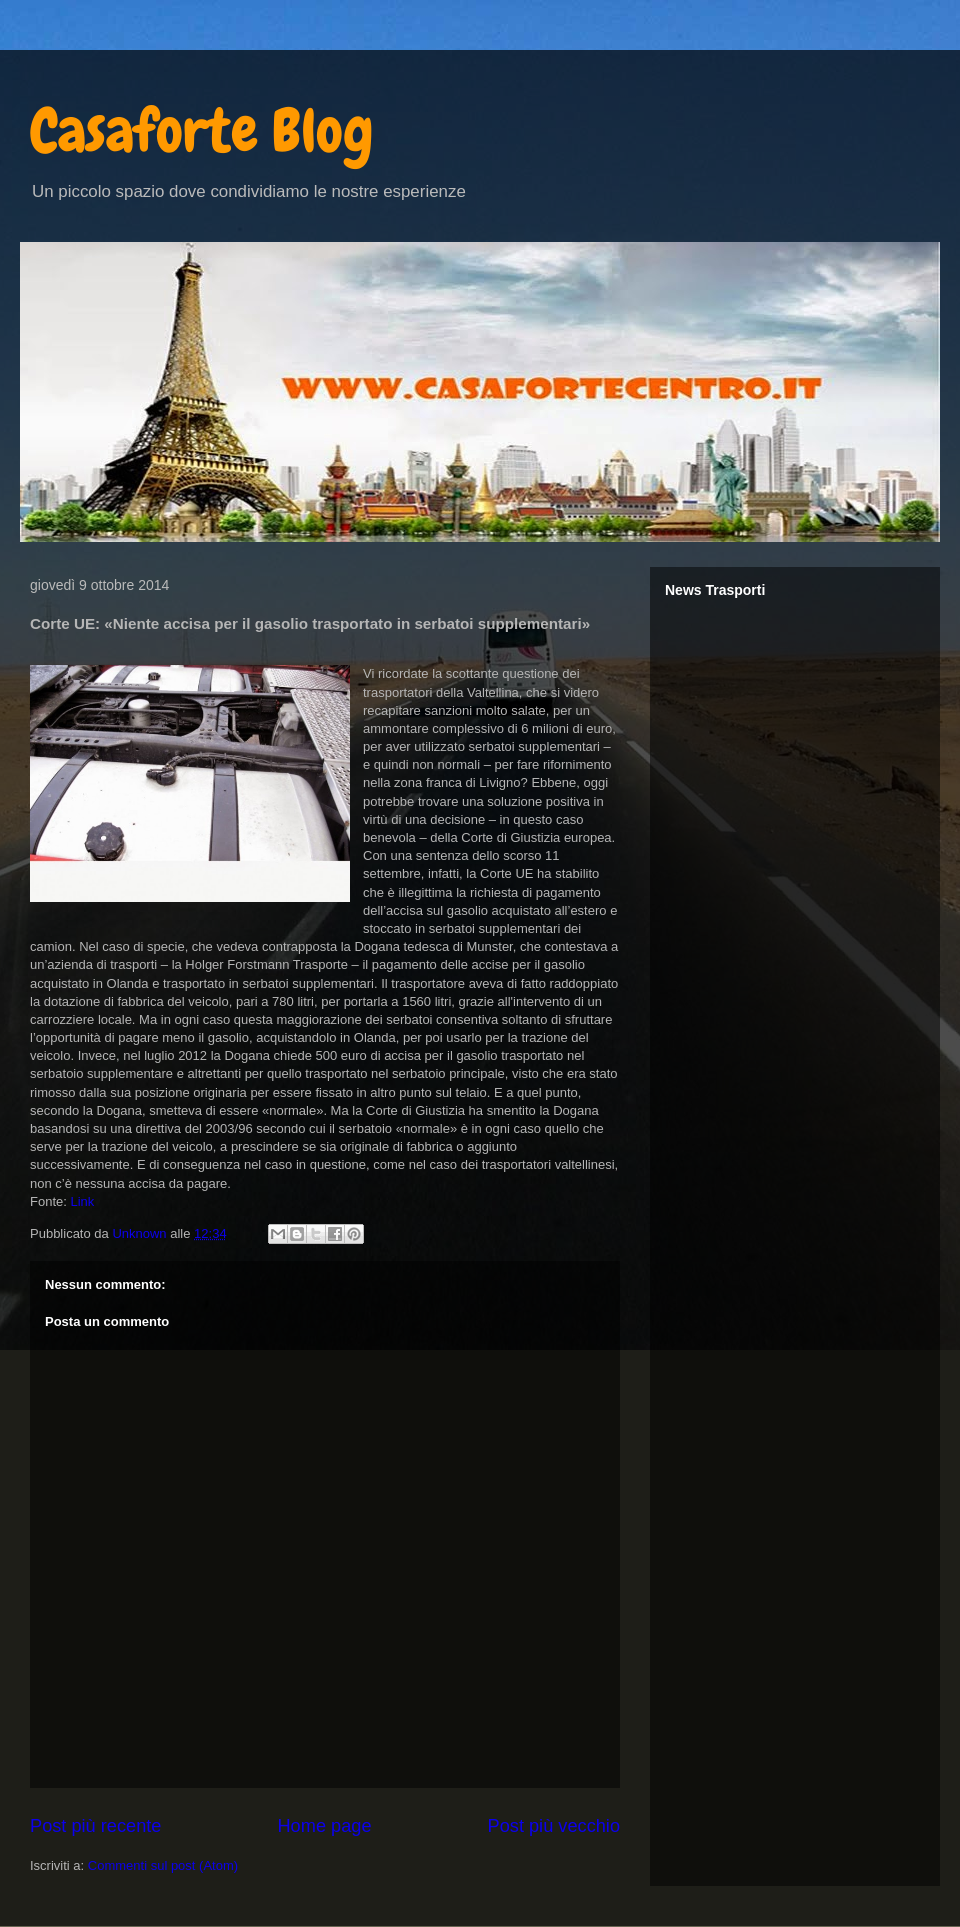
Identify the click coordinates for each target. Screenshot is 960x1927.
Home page (324, 1826)
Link (82, 1201)
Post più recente (95, 1826)
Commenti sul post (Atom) (163, 1865)
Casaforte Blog (202, 130)
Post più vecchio (554, 1826)
